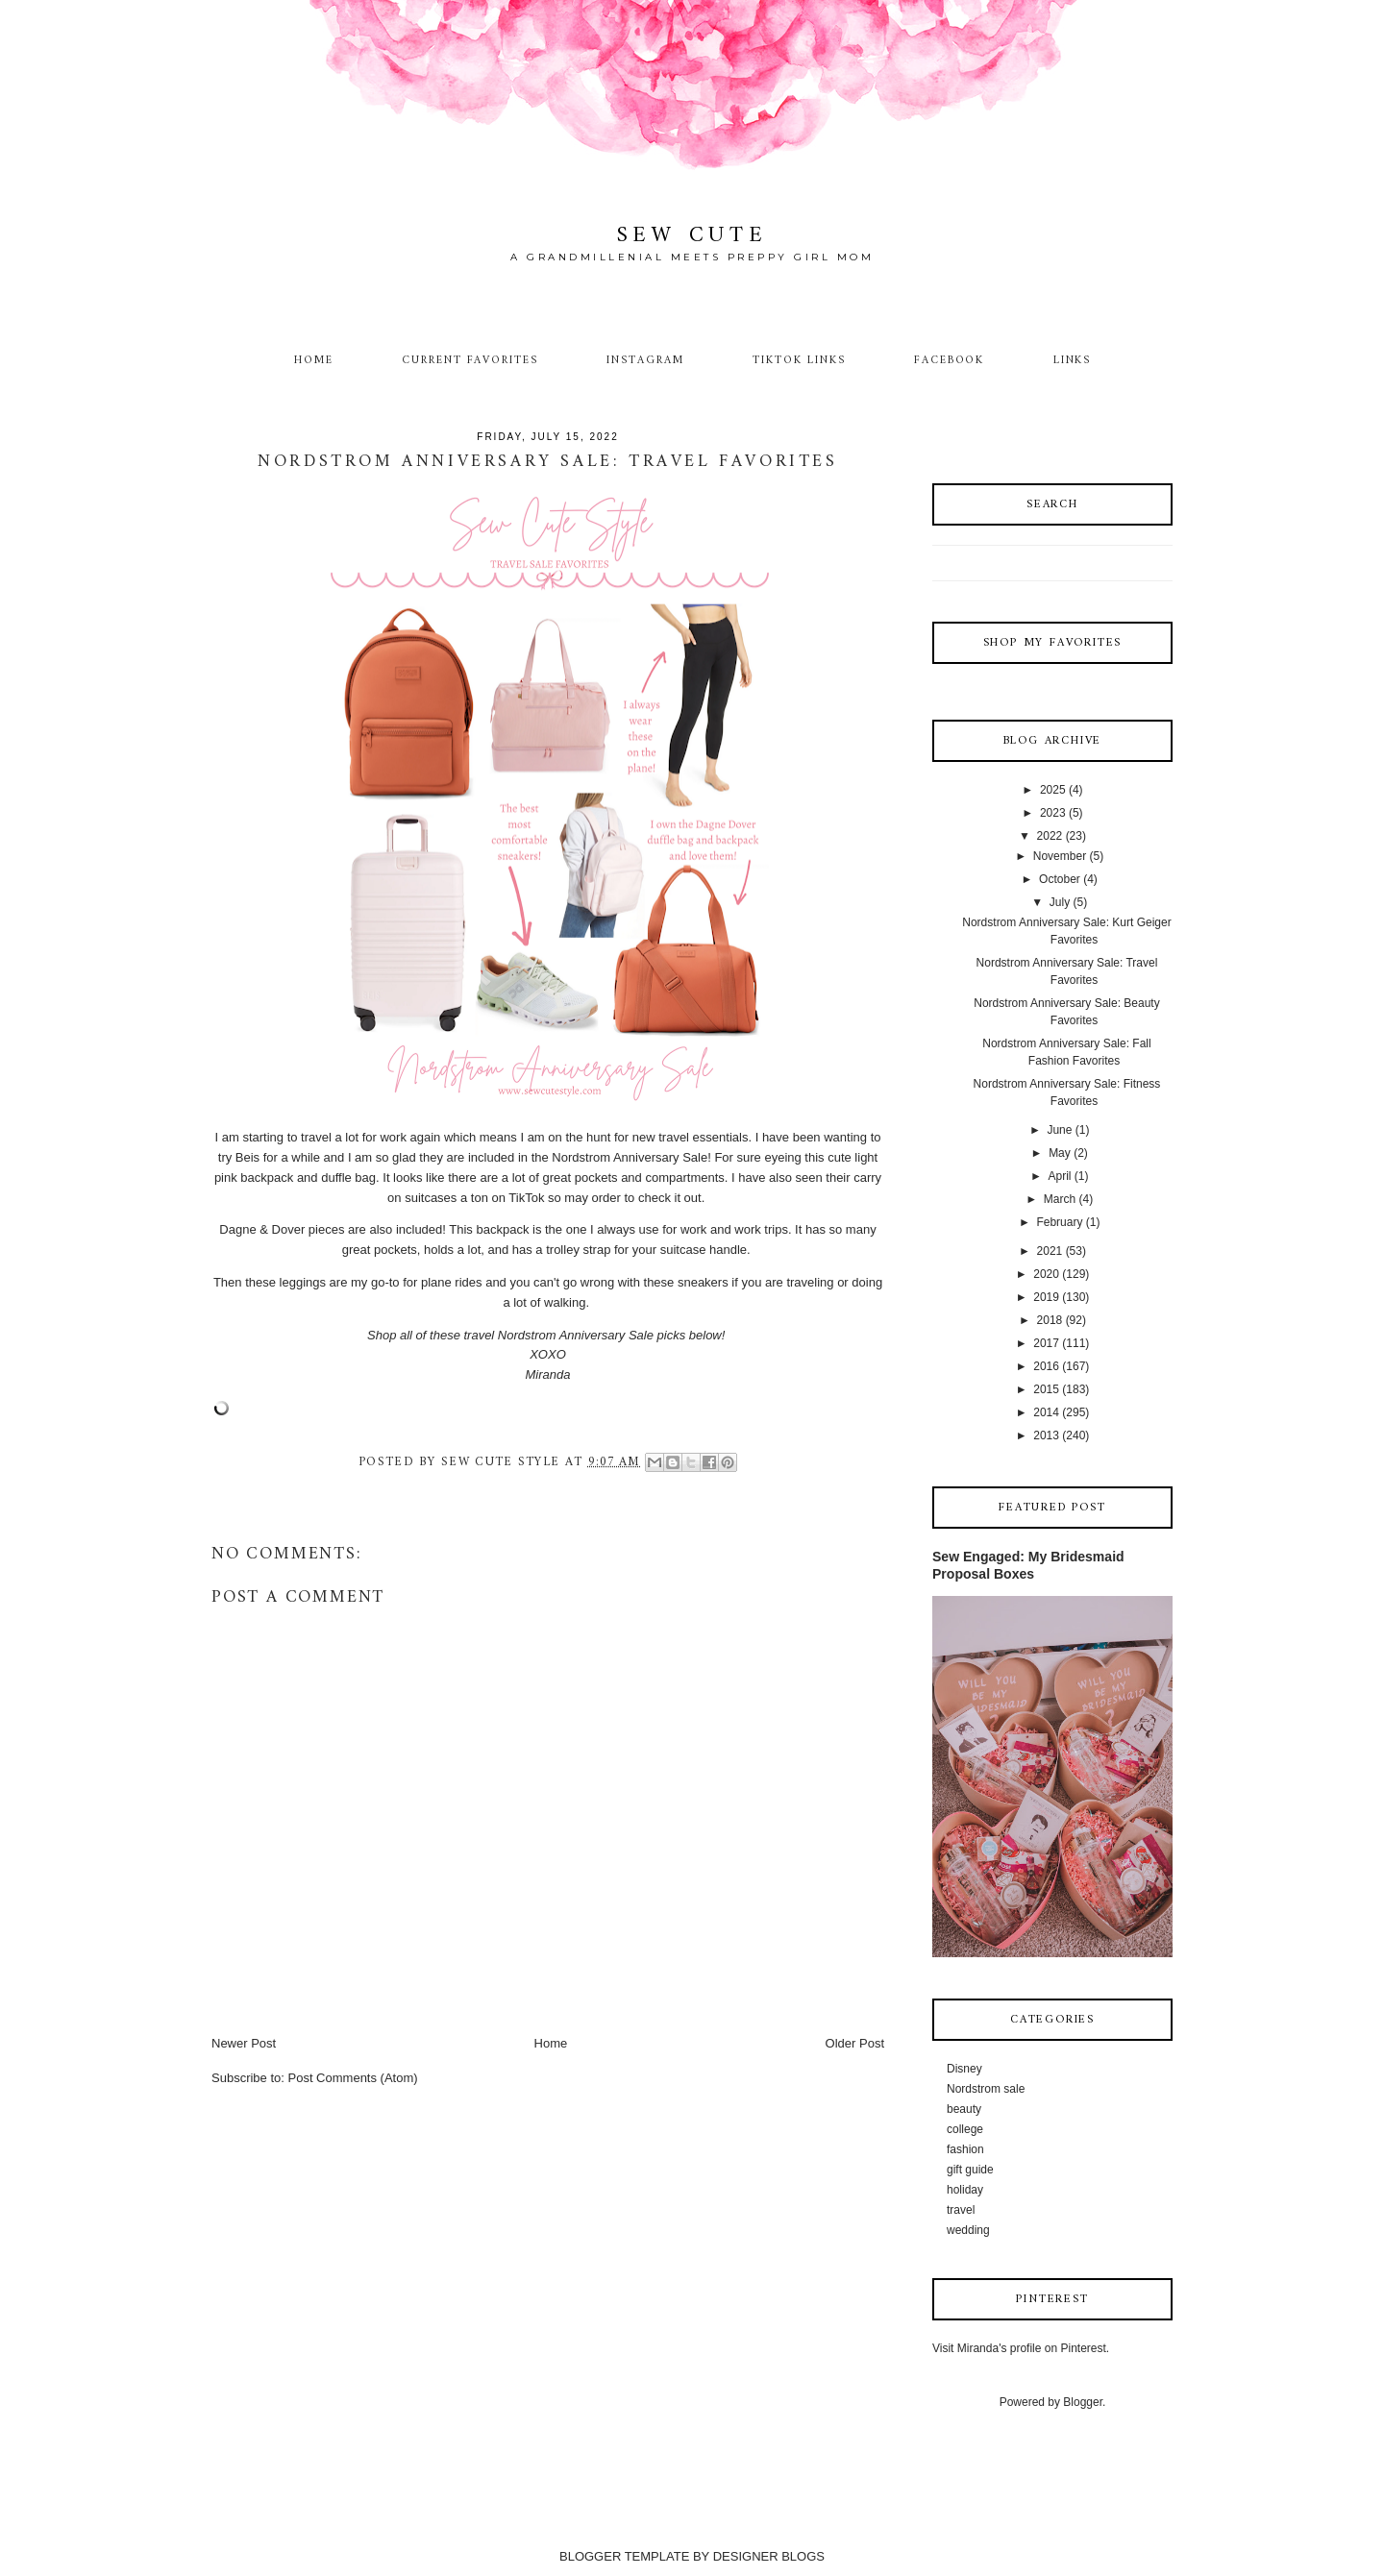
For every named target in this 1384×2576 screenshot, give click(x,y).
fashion (965, 2149)
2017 (1046, 1343)
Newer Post (243, 2043)
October (1059, 879)
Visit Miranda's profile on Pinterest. (1020, 2348)
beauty (964, 2109)
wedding (968, 2230)
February (1059, 1222)
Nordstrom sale (986, 2089)
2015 (1046, 1389)
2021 (1050, 1251)
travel (961, 2210)
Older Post (855, 2043)
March (1059, 1199)
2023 (1053, 813)
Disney (964, 2068)
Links (1072, 360)
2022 (1050, 836)
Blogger (1082, 2402)
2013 (1046, 1435)
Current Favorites (470, 360)
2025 (1053, 790)
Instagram (645, 360)
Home (314, 360)
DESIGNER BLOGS (769, 2556)
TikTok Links (799, 360)
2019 (1046, 1297)
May (1060, 1153)
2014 (1046, 1412)
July (1060, 902)
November (1059, 856)
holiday (965, 2189)
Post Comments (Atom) (353, 2078)
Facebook (949, 360)
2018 (1050, 1320)
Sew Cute (692, 236)
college (965, 2129)
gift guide (970, 2169)
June (1059, 1130)
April (1059, 1176)
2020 (1046, 1274)
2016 (1046, 1366)
